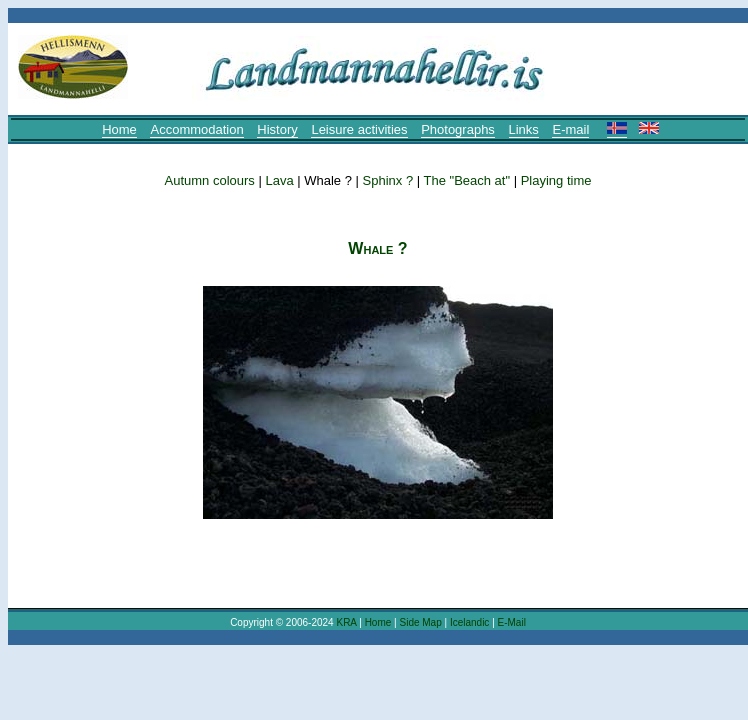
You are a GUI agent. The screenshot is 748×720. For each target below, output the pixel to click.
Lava (279, 180)
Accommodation (196, 129)
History (277, 129)
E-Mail (512, 622)
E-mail (570, 129)
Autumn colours (210, 180)
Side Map (420, 622)
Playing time (556, 180)
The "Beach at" (467, 180)
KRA (346, 622)
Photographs (458, 129)
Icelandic (469, 622)
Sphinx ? (388, 180)
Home (119, 129)
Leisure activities (359, 129)
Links (524, 129)
